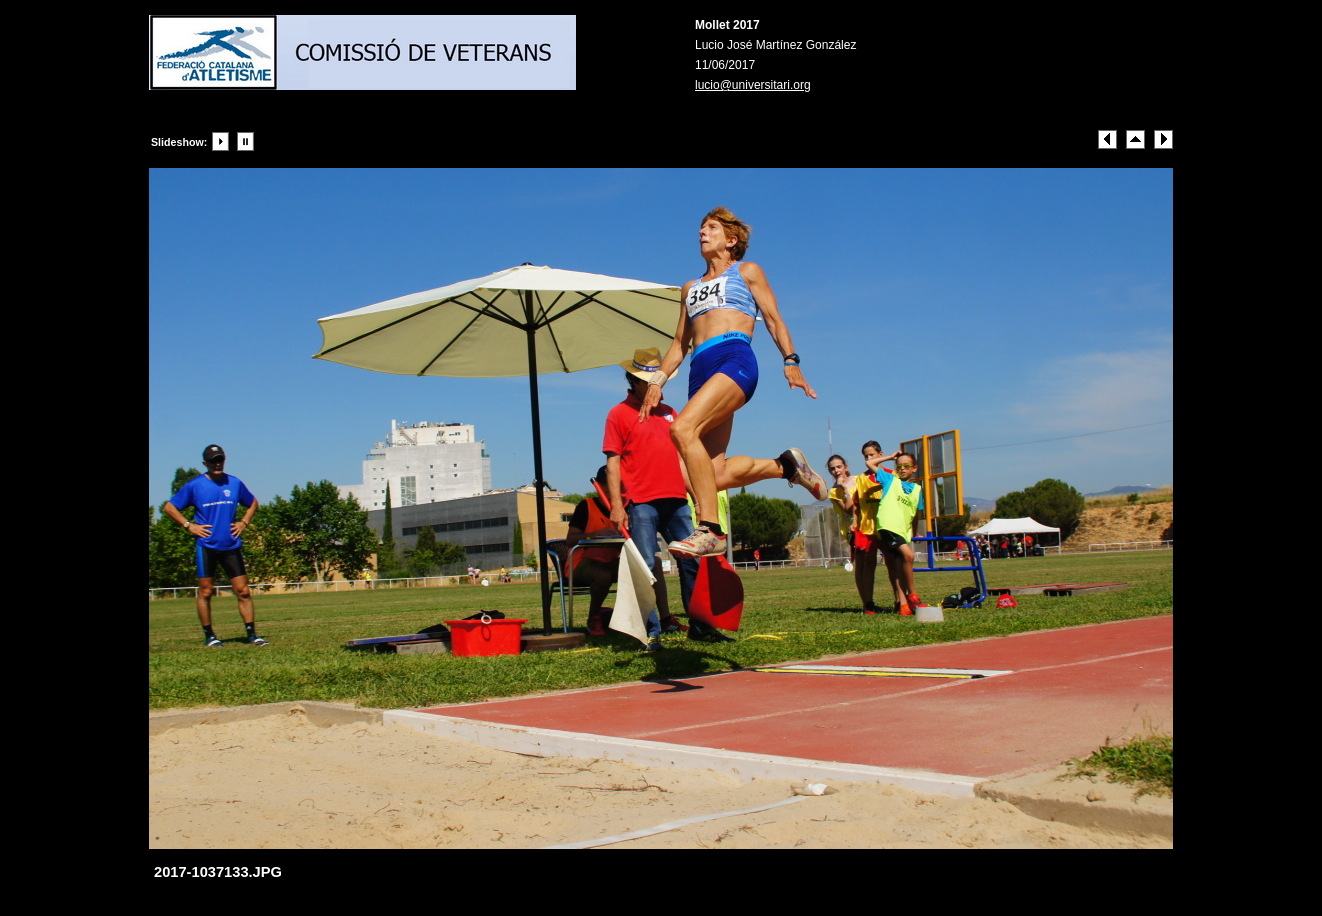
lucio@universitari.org (753, 85)
